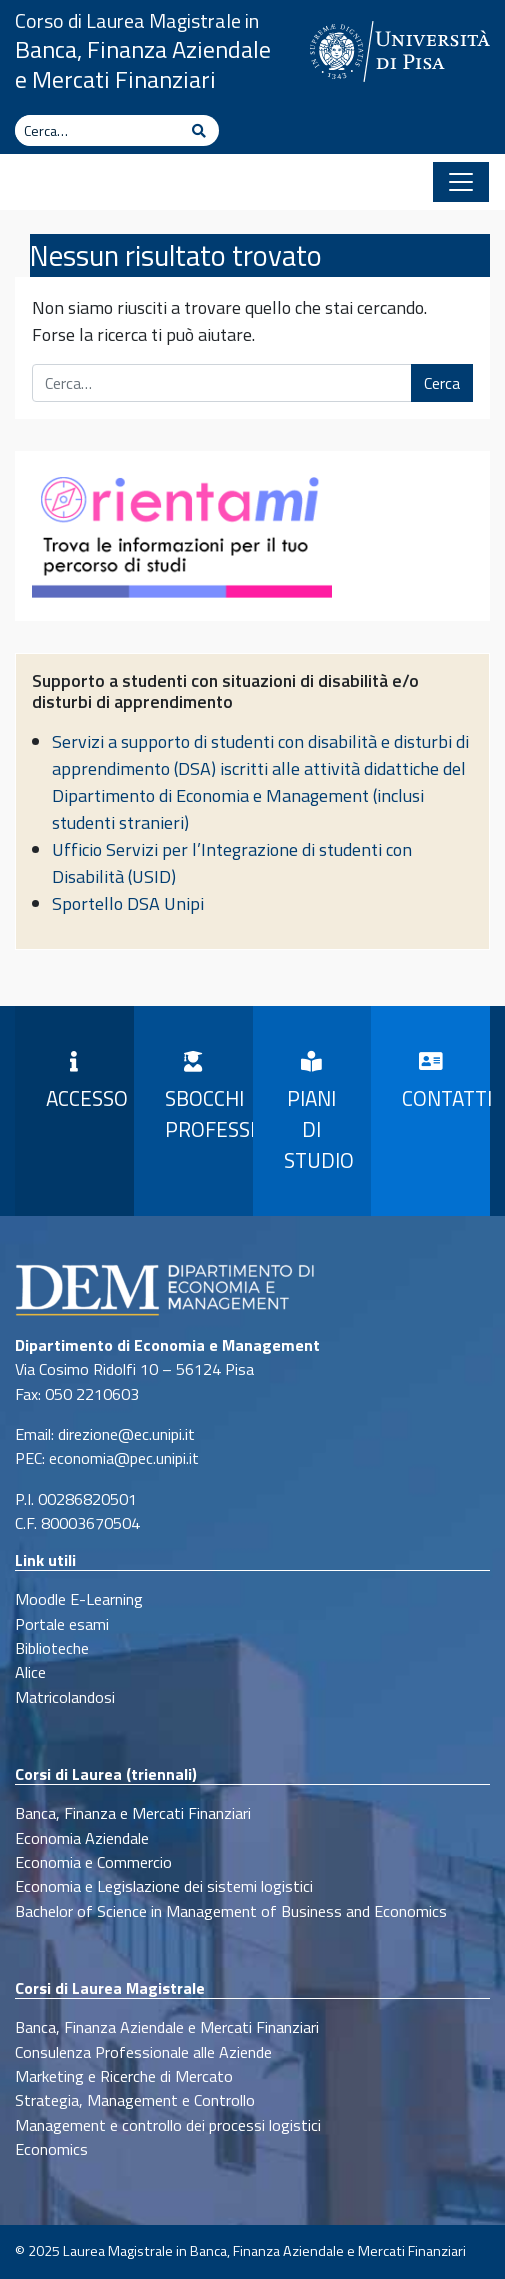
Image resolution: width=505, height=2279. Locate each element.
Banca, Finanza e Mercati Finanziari (133, 1813)
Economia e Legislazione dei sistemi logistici (164, 1886)
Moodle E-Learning (79, 1599)
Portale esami (62, 1624)
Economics (51, 2149)
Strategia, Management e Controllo (135, 2100)
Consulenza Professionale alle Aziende (143, 2052)
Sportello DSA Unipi (128, 903)
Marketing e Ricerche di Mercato (124, 2076)
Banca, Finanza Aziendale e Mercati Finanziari (143, 64)
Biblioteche (52, 1648)
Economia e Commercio (93, 1862)
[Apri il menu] (461, 182)
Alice (30, 1672)
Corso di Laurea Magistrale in (137, 20)
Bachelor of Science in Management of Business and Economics (231, 1911)
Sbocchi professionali (201, 1098)
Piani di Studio (319, 1114)
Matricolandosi (65, 1697)
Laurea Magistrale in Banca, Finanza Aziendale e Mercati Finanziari (264, 2251)
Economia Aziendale (82, 1838)
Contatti (438, 1083)
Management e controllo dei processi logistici (168, 2125)
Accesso (82, 1083)
